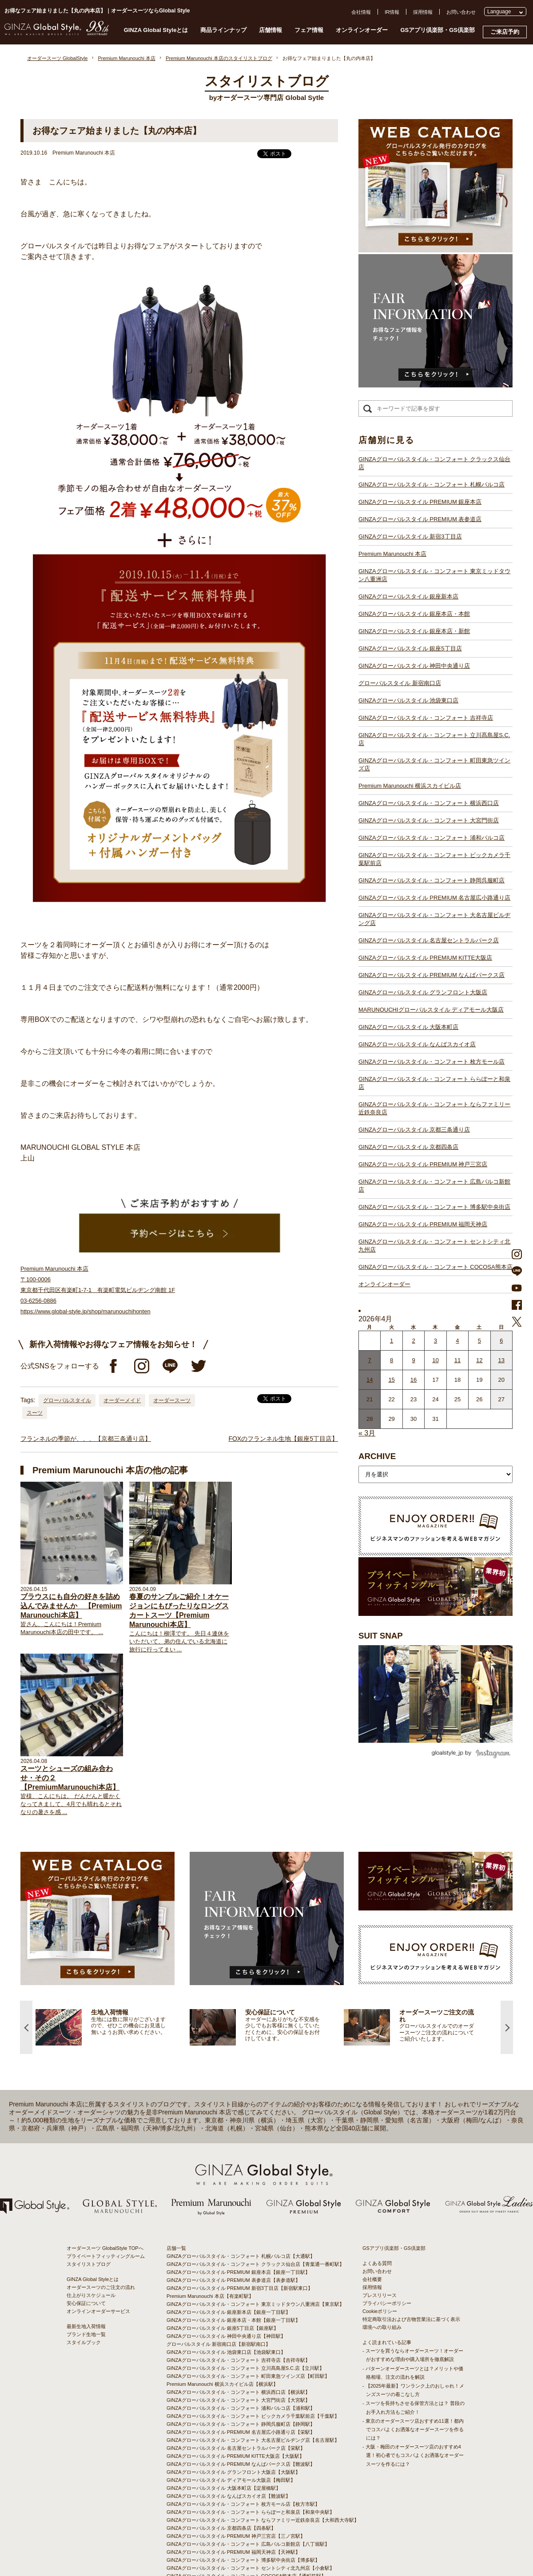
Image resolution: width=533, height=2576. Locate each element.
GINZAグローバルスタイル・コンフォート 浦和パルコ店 (431, 837)
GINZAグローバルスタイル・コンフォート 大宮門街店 (428, 820)
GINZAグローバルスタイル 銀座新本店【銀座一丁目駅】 (228, 2250)
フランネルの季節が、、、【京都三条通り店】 (85, 1438)
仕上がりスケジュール (91, 2233)
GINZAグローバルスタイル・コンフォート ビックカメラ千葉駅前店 (434, 859)
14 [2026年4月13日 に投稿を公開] (369, 1379)
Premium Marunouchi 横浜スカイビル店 (409, 785)
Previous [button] (26, 1965)
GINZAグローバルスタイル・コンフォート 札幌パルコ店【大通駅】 (241, 2194)
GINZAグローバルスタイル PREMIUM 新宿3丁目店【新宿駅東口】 (240, 2226)
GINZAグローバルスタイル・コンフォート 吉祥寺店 (425, 717)
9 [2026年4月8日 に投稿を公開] (413, 1360)
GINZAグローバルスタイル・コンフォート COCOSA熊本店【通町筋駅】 (246, 2514)
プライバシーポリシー (386, 2241)
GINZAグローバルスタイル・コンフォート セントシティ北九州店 (434, 1245)
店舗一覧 (176, 2186)
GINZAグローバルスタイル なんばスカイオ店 (417, 1044)
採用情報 (423, 12)
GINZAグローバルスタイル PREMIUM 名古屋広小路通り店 (434, 897)
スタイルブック (84, 2280)
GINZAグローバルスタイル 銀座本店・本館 (414, 613)
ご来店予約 (504, 31)
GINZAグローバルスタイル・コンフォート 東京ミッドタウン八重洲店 (434, 575)
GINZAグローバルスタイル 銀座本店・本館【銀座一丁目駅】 (233, 2258)
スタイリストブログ (89, 2202)
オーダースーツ (172, 1400)
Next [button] (507, 1965)
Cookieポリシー (379, 2249)
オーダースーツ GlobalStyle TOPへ (105, 2186)
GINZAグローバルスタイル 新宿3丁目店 (410, 536)
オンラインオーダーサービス (98, 2249)
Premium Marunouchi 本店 (392, 553)
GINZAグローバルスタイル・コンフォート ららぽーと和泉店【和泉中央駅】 (250, 2450)
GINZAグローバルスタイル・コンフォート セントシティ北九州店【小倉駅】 (250, 2506)
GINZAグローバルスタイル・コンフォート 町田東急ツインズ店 (434, 764)
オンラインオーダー (362, 30)
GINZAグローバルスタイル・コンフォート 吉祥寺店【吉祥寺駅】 (238, 2298)
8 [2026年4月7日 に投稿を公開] (391, 1360)
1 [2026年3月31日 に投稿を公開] (391, 1340)
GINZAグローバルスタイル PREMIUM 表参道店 (419, 519)
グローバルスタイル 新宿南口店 (399, 683)
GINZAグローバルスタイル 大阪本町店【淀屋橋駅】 (224, 2426)
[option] (113, 1965)
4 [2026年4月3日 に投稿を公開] (457, 1340)
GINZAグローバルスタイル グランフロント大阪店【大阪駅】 (233, 2410)
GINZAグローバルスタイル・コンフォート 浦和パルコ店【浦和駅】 (241, 2346)
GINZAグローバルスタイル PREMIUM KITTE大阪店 (425, 957)
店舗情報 (270, 30)
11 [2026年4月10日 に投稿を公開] (457, 1360)
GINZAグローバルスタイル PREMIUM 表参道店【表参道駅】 (233, 2218)
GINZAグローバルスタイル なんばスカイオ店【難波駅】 (228, 2434)
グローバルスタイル (67, 1400)
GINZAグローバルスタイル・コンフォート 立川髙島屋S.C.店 (434, 739)
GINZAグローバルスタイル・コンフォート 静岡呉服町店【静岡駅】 (241, 2362)
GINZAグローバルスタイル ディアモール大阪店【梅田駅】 (231, 2418)
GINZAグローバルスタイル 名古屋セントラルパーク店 (428, 940)
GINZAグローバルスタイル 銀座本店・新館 (414, 631)
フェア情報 (308, 30)
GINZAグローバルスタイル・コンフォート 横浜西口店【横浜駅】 (238, 2330)
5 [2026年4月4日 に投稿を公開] (479, 1340)
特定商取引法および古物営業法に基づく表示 (411, 2257)
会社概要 (372, 2217)
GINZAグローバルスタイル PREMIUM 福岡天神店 (422, 1224)
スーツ (35, 1413)
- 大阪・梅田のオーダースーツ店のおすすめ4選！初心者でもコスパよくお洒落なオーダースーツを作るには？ (413, 2393)
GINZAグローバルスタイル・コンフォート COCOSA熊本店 (435, 1267)
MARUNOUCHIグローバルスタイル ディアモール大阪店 (431, 1009)
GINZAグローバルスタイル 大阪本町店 (408, 1027)
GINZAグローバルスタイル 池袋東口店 (408, 700)
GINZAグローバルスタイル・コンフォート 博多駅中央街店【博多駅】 (243, 2498)
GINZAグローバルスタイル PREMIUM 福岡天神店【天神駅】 (233, 2490)
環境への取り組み (382, 2265)
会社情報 (361, 12)
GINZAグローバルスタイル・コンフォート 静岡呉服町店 (431, 880)
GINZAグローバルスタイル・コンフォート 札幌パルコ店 (431, 484)
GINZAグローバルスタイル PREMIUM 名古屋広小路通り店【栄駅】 (241, 2370)
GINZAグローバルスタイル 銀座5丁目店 (410, 648)
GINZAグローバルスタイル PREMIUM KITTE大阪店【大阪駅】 (235, 2394)
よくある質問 (377, 2201)
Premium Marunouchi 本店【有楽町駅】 (210, 2234)
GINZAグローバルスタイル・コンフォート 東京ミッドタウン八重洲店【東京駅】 (255, 2242)
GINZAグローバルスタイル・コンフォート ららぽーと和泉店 (434, 1083)
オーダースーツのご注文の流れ (101, 2225)
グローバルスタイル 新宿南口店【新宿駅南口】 (218, 2282)
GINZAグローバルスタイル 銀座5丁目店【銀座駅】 (222, 2266)
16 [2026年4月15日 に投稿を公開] (413, 1379)
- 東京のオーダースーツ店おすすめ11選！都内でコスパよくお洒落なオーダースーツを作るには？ (413, 2367)
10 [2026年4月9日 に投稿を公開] (435, 1360)
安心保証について (86, 2241)
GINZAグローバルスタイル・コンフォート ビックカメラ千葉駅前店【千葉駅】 (253, 2354)
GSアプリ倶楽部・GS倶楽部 (437, 30)
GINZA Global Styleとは (156, 30)
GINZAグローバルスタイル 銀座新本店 (408, 596)
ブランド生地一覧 (86, 2272)
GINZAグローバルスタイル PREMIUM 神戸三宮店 (422, 1164)
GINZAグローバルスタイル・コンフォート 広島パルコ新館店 (434, 1185)
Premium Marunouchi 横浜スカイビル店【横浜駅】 (222, 2322)
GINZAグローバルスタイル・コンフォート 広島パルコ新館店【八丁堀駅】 (248, 2482)
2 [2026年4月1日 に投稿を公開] (413, 1340)
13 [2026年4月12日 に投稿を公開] (501, 1360)
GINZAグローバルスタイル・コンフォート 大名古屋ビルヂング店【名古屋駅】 (253, 2378)
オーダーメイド (122, 1400)
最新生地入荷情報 (86, 2264)
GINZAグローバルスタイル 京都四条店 (408, 1147)
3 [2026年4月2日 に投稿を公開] (435, 1340)
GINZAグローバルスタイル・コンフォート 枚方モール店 (431, 1061)
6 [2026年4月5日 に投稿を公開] (501, 1340)
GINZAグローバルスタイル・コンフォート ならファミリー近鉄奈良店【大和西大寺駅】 (263, 2458)
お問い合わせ (461, 12)
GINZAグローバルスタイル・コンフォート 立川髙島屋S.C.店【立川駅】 (245, 2306)
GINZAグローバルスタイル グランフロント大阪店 (422, 992)
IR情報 (392, 12)
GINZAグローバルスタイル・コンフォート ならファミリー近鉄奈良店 (434, 1108)
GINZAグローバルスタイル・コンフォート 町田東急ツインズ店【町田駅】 (248, 2314)
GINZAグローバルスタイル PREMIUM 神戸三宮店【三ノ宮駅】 (236, 2474)
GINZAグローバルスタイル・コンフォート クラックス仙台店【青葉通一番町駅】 (255, 2202)
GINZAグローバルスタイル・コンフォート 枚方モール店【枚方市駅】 (243, 2442)
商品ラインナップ (223, 30)
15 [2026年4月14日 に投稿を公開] (391, 1379)
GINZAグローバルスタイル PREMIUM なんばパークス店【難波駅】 (241, 2402)
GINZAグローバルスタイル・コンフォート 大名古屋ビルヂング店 (434, 919)
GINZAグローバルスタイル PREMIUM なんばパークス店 (431, 975)
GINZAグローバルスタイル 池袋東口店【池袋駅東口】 (226, 2290)
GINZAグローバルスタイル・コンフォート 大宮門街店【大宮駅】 (238, 2338)
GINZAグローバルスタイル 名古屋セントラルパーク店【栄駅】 (236, 2386)
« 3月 (366, 1433)
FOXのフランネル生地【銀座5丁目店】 (283, 1438)
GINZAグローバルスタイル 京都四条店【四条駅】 (221, 2466)
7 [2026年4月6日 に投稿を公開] (369, 1360)
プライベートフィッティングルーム (106, 2194)
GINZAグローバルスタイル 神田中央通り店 (414, 665)
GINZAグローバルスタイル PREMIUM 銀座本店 (419, 501)
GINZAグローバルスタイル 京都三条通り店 (414, 1129)
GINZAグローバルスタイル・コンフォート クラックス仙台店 (434, 463)
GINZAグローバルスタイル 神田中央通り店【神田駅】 (226, 2274)
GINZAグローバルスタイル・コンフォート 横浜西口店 (428, 803)
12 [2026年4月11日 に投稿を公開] (479, 1360)
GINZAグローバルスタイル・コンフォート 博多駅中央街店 (434, 1207)
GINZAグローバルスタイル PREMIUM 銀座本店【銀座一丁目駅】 (238, 2210)
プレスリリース (379, 2233)
